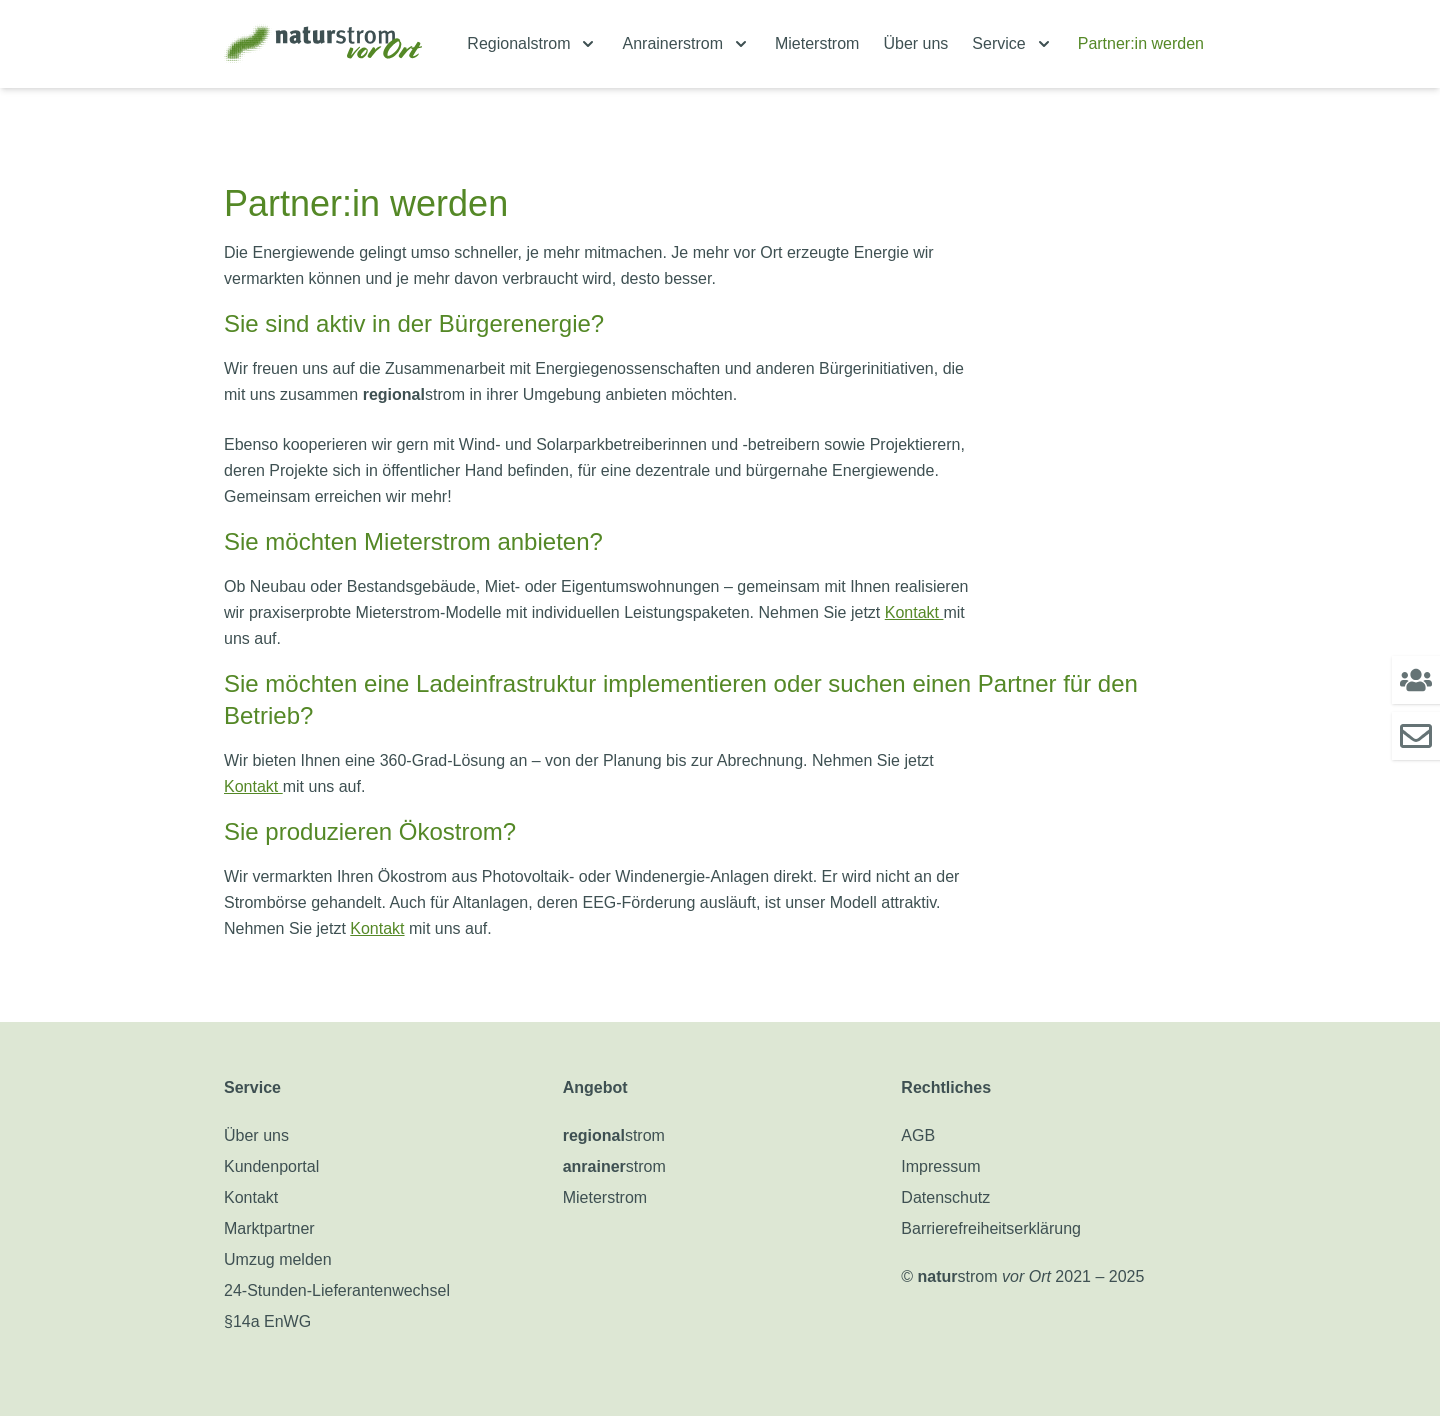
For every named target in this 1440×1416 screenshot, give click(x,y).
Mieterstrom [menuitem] (817, 43)
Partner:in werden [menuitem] (1141, 43)
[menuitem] (532, 44)
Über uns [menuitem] (915, 43)
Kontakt (914, 612)
